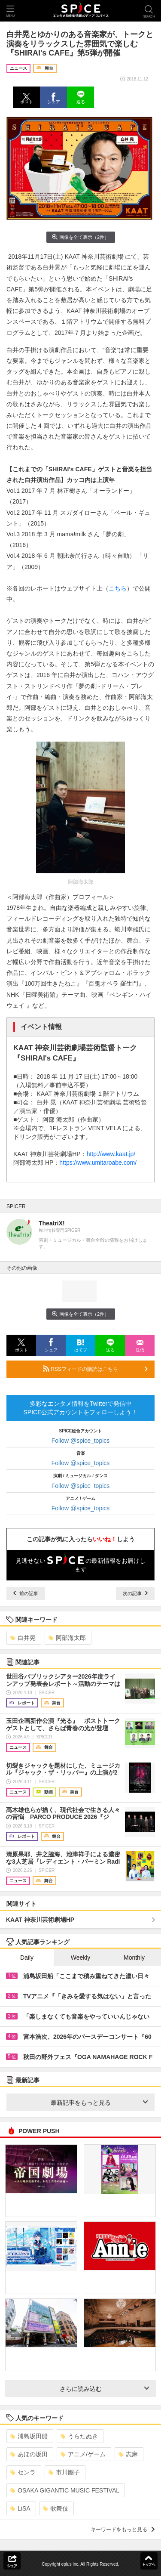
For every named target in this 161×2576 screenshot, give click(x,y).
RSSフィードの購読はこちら (95, 1368)
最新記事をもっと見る (99, 2102)
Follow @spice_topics (81, 1440)
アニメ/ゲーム (83, 2454)
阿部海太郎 (67, 1637)
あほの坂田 (29, 2454)
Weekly (81, 1957)
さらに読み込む (104, 2388)
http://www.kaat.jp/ (111, 1153)
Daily (26, 1957)
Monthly (134, 1957)
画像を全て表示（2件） (80, 237)
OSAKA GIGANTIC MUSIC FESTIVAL (64, 2490)
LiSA (20, 2508)
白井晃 (23, 1637)
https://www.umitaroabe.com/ (98, 1162)
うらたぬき (79, 2436)
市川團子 (64, 2472)
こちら (118, 588)
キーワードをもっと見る (123, 2530)
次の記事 (135, 1593)
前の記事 (25, 1593)
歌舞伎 (55, 2508)
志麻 (128, 2454)
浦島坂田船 (29, 2436)
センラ (23, 2472)
